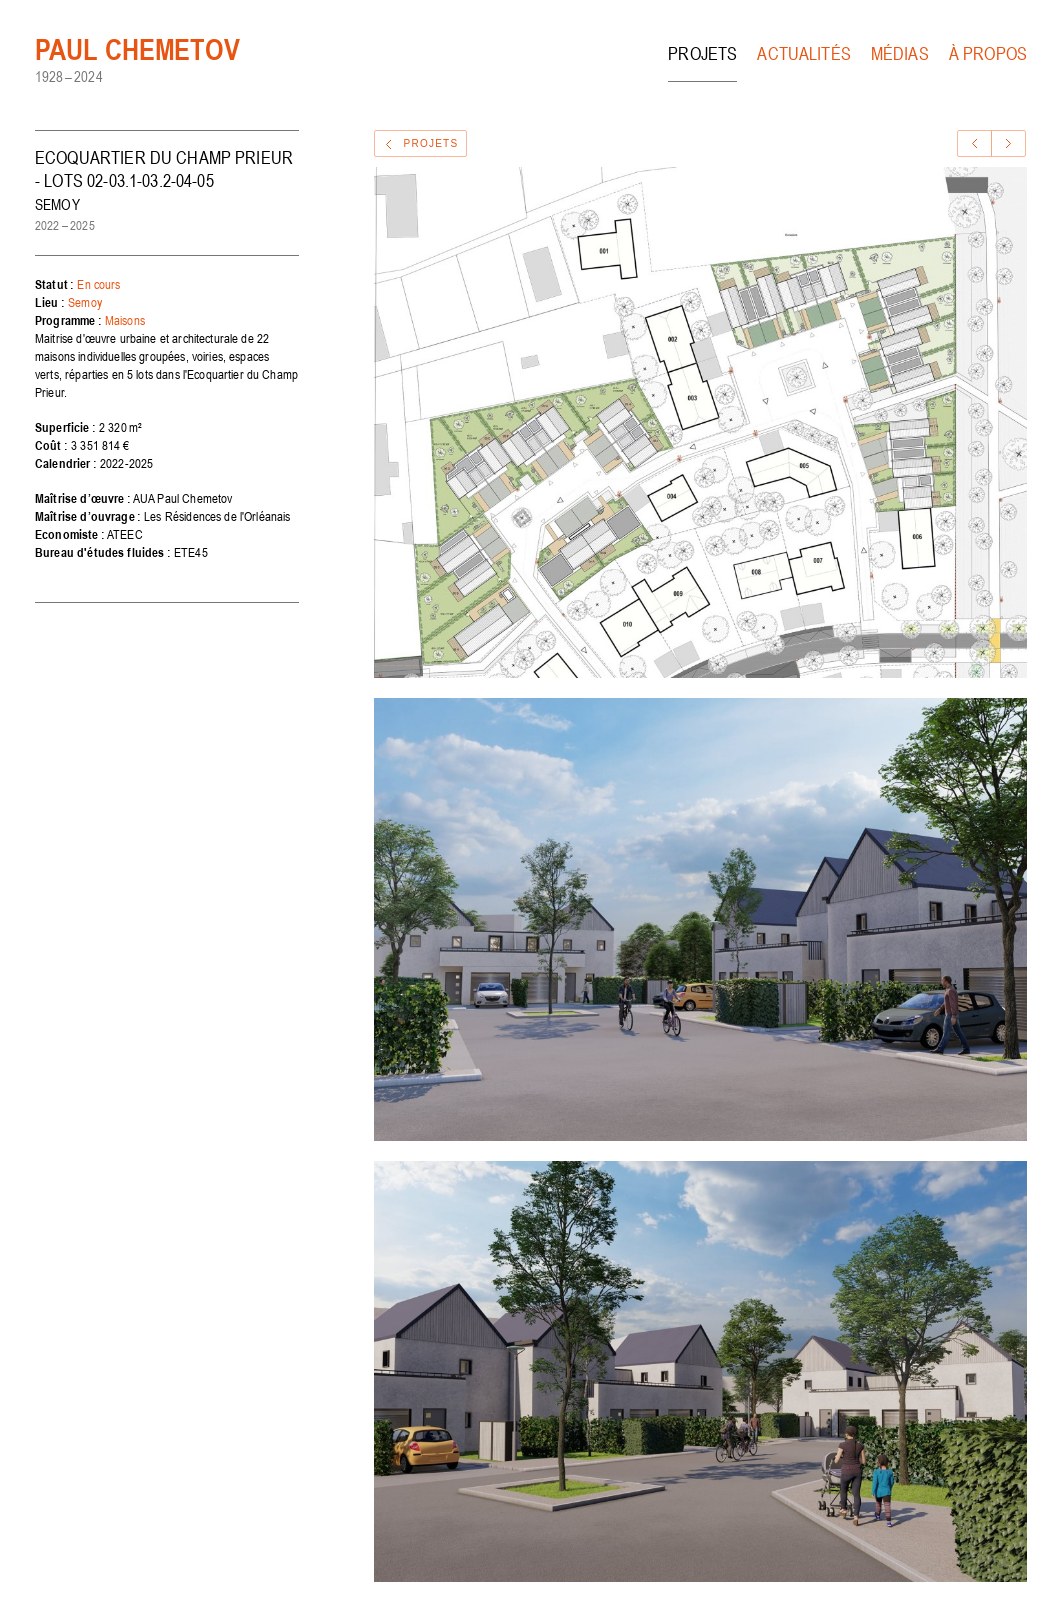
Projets (702, 53)
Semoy (85, 302)
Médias (900, 53)
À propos (988, 53)
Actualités (804, 53)
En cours (98, 284)
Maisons (125, 320)
